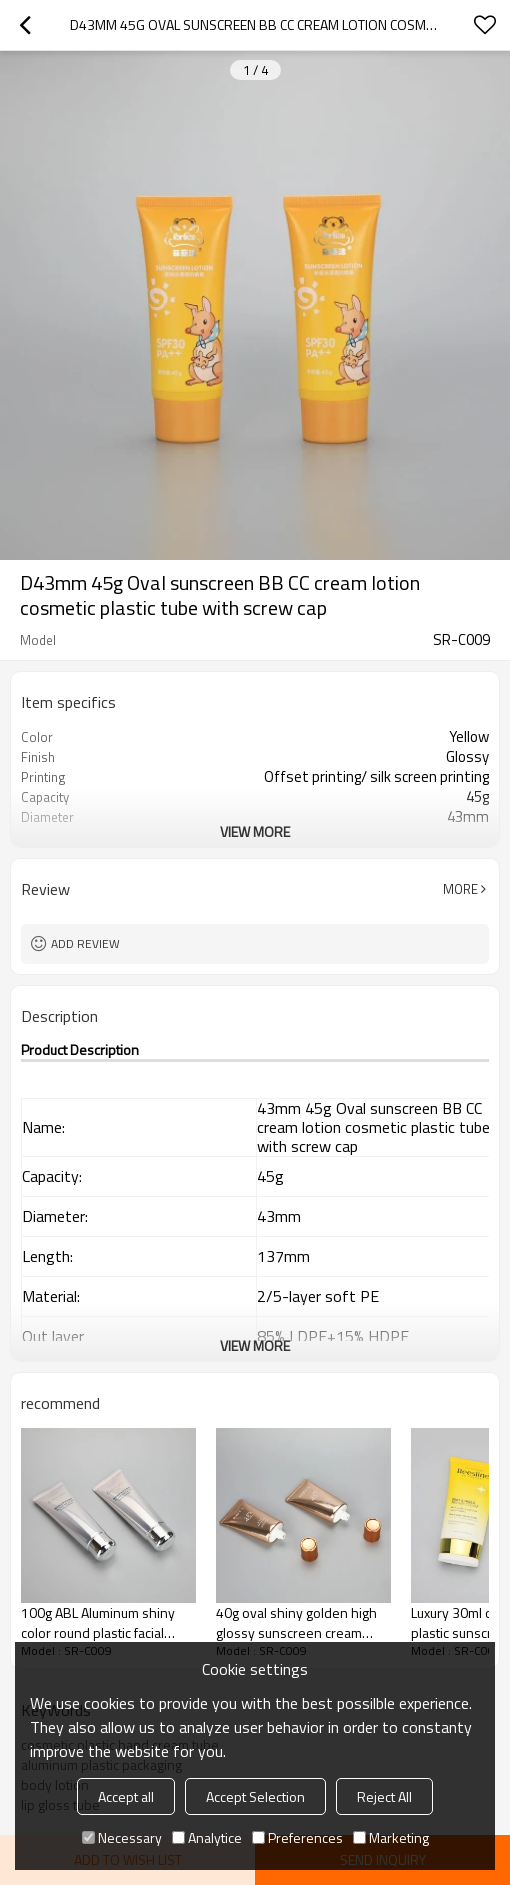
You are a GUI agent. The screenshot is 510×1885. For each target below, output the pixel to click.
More (460, 889)
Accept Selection (255, 1796)
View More (255, 831)
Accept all (126, 1796)
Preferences (297, 1837)
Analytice (207, 1837)
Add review (85, 943)
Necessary (122, 1837)
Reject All (384, 1796)
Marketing (391, 1837)
